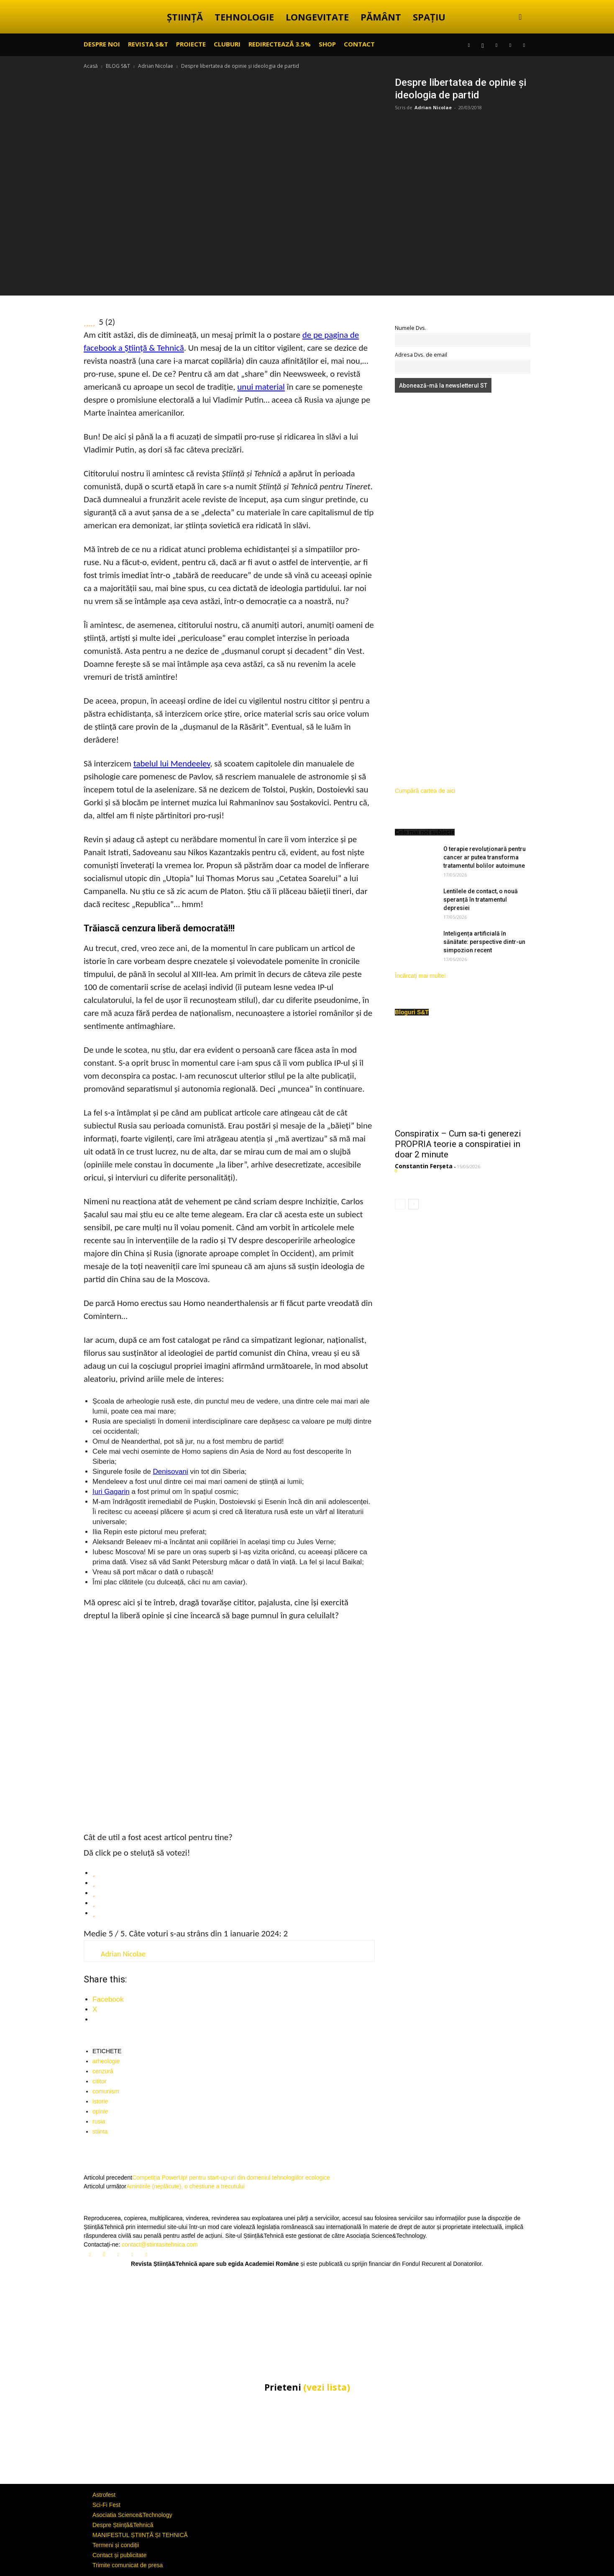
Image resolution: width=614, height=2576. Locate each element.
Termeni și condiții (115, 2545)
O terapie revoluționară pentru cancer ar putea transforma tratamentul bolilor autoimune (484, 857)
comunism (105, 2091)
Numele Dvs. (410, 328)
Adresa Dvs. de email (421, 354)
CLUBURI (227, 44)
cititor (99, 2081)
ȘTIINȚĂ (185, 16)
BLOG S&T (118, 65)
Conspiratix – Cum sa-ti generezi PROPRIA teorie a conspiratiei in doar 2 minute (458, 1144)
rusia (98, 2121)
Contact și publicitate (119, 2555)
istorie (100, 2101)
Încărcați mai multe (420, 975)
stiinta (100, 2131)
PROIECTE (191, 44)
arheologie (106, 2061)
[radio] (233, 1873)
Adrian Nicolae (155, 65)
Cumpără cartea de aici (425, 790)
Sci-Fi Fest (106, 2504)
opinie (100, 2111)
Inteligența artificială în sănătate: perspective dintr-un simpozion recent (484, 942)
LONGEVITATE (317, 16)
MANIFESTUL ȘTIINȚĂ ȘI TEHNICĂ (140, 2535)
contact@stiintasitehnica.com (160, 2244)
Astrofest (103, 2494)
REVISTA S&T (148, 44)
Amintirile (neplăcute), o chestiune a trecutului (185, 2186)
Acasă (91, 65)
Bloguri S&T (412, 1012)
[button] (520, 17)
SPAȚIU (429, 16)
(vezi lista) (326, 2387)
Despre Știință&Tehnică (123, 2525)
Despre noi (102, 44)
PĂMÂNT (381, 16)
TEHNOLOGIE (244, 16)
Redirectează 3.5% (279, 44)
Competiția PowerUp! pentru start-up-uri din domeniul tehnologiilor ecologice (231, 2177)
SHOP (327, 44)
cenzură (102, 2071)
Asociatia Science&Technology (132, 2515)
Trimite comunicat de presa (127, 2565)
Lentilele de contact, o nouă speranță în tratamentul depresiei (480, 899)
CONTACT (359, 44)
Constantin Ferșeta (424, 1166)
